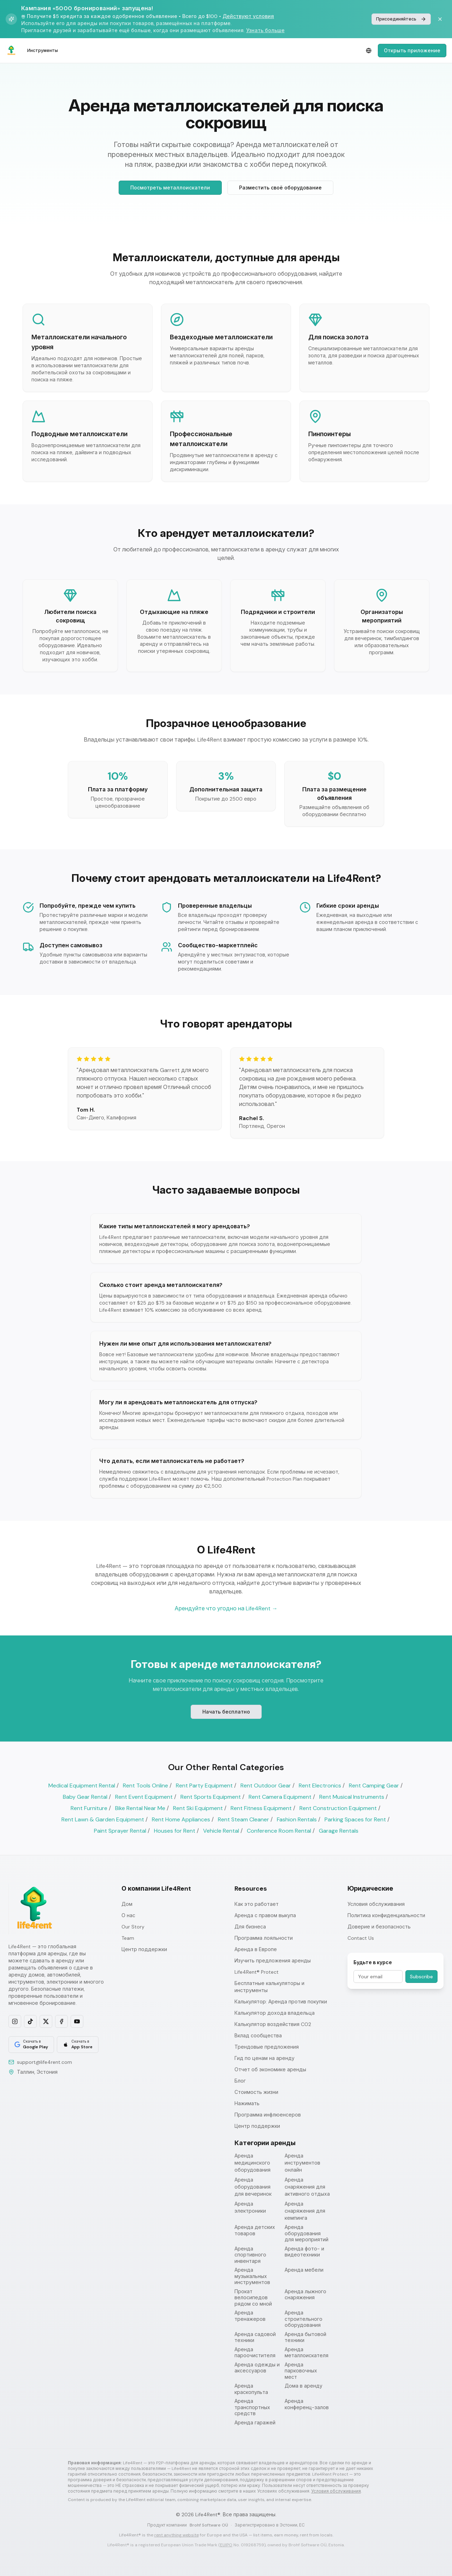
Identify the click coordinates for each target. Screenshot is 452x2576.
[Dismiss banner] (440, 19)
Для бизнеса (250, 1927)
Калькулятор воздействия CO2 (272, 2024)
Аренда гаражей (254, 2423)
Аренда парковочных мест (301, 2371)
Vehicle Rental (221, 1830)
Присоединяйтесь (401, 19)
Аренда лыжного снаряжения (305, 2295)
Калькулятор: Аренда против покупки (280, 2001)
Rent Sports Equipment (210, 1797)
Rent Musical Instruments (351, 1797)
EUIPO (226, 2545)
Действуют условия (248, 16)
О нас (128, 1915)
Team (127, 1938)
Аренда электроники (250, 2207)
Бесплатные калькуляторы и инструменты (269, 1987)
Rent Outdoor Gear (265, 1785)
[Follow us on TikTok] (30, 2021)
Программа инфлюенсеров (267, 2115)
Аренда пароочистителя (254, 2353)
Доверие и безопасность (379, 1927)
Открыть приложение (412, 50)
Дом (126, 1904)
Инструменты (42, 50)
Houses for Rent (174, 1830)
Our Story (132, 1927)
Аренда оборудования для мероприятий (306, 2233)
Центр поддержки (144, 1949)
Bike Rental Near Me (140, 1808)
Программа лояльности (263, 1938)
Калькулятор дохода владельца (274, 2013)
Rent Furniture (89, 1808)
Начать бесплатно (226, 1713)
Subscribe (421, 1976)
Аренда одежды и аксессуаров (257, 2368)
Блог (240, 2081)
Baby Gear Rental (85, 1797)
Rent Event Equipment (144, 1797)
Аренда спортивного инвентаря (250, 2255)
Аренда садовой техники (255, 2337)
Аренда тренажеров (250, 2316)
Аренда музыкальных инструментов (252, 2276)
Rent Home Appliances (181, 1819)
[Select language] (368, 50)
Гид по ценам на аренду (264, 2058)
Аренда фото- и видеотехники (304, 2252)
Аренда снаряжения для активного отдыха (307, 2187)
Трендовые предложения (266, 2047)
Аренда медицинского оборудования (252, 2163)
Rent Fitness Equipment (261, 1808)
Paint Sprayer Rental (120, 1830)
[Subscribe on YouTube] (77, 2021)
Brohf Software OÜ (209, 2525)
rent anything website (176, 2535)
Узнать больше (265, 30)
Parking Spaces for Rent (355, 1819)
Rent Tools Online (145, 1785)
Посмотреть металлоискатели (170, 188)
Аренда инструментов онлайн (302, 2163)
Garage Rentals (338, 1830)
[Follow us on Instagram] (14, 2021)
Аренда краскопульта (251, 2389)
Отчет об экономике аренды (270, 2069)
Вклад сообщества (258, 2035)
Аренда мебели (304, 2270)
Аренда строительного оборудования (303, 2319)
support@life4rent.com (44, 2062)
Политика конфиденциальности (386, 1915)
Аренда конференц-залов (307, 2404)
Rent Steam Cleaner (243, 1819)
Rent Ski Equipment (198, 1808)
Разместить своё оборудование (280, 188)
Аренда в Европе (255, 1949)
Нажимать (247, 2103)
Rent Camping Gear (374, 1785)
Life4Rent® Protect (256, 1972)
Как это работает (256, 1904)
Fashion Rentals (297, 1819)
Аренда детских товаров (254, 2230)
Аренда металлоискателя (306, 2353)
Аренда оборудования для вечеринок (253, 2187)
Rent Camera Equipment (280, 1797)
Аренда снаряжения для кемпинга (305, 2211)
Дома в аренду (303, 2386)
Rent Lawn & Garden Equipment (102, 1819)
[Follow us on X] (46, 2021)
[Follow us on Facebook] (61, 2021)
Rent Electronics (320, 1785)
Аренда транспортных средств (252, 2407)
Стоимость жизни (256, 2092)
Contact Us (360, 1938)
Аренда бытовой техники (305, 2337)
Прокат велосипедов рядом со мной (253, 2298)
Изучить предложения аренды (272, 1960)
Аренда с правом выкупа (265, 1915)
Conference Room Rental (279, 1830)
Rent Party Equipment (204, 1785)
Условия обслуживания (376, 1904)
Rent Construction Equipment (338, 1808)
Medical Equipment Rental (81, 1785)
